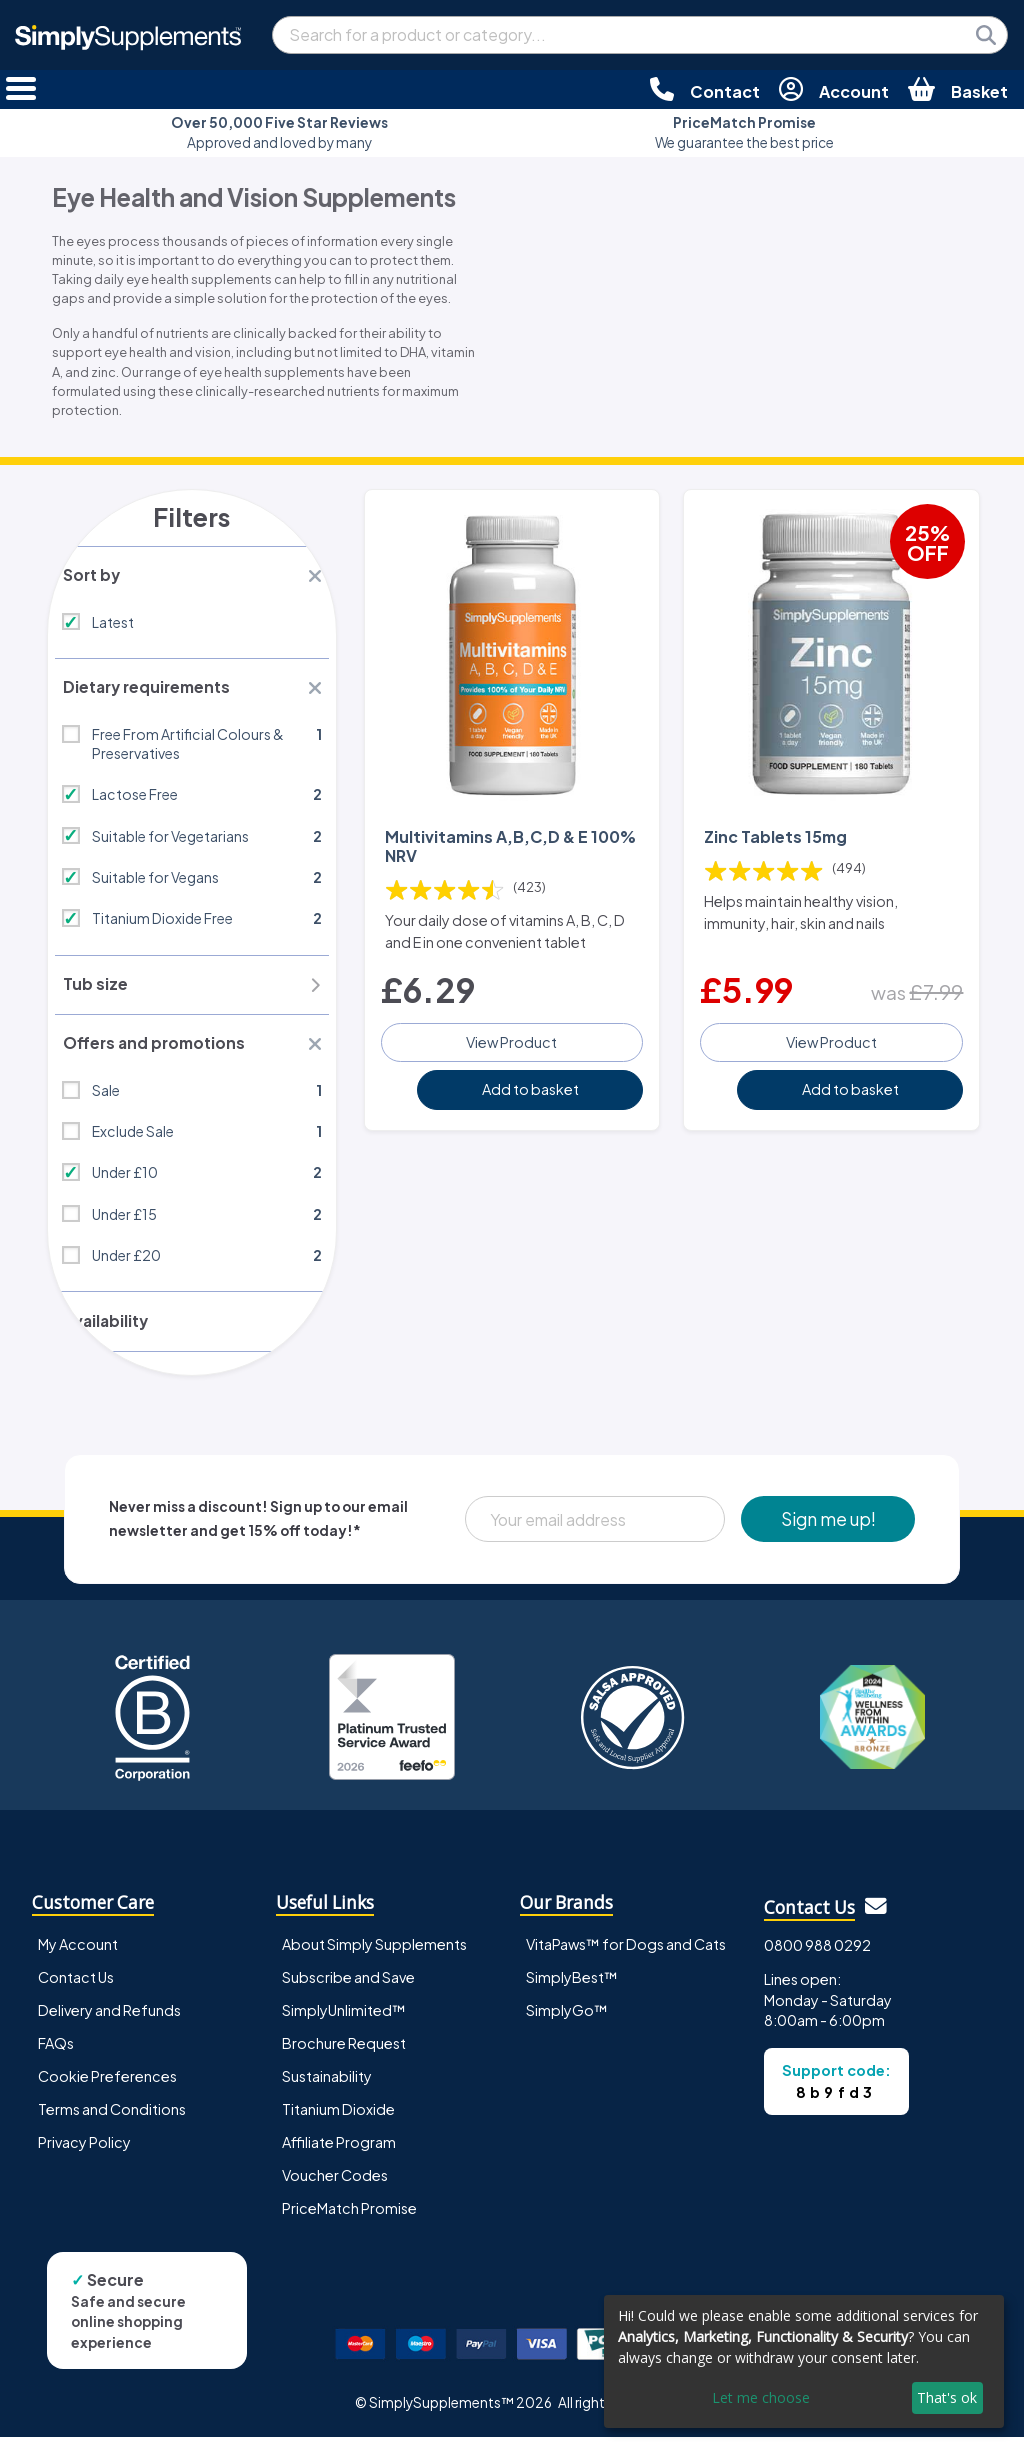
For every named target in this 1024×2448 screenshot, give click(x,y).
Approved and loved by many (279, 132)
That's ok (947, 2397)
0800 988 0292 (817, 1956)
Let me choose (761, 2397)
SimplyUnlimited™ (344, 2021)
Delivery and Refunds (109, 2021)
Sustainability (327, 2087)
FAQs (56, 2054)
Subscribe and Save (348, 1988)
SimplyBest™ (572, 1988)
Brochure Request (344, 2054)
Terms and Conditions (112, 2120)
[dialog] (804, 2361)
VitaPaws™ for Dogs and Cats (626, 1955)
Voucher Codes (335, 2186)
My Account (78, 1955)
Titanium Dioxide (338, 2120)
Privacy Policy (84, 2153)
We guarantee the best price (744, 132)
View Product (511, 1038)
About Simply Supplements (374, 1955)
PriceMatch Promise (349, 2219)
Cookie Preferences (107, 2087)
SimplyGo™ (567, 2021)
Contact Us (76, 1988)
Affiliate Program (339, 2153)
